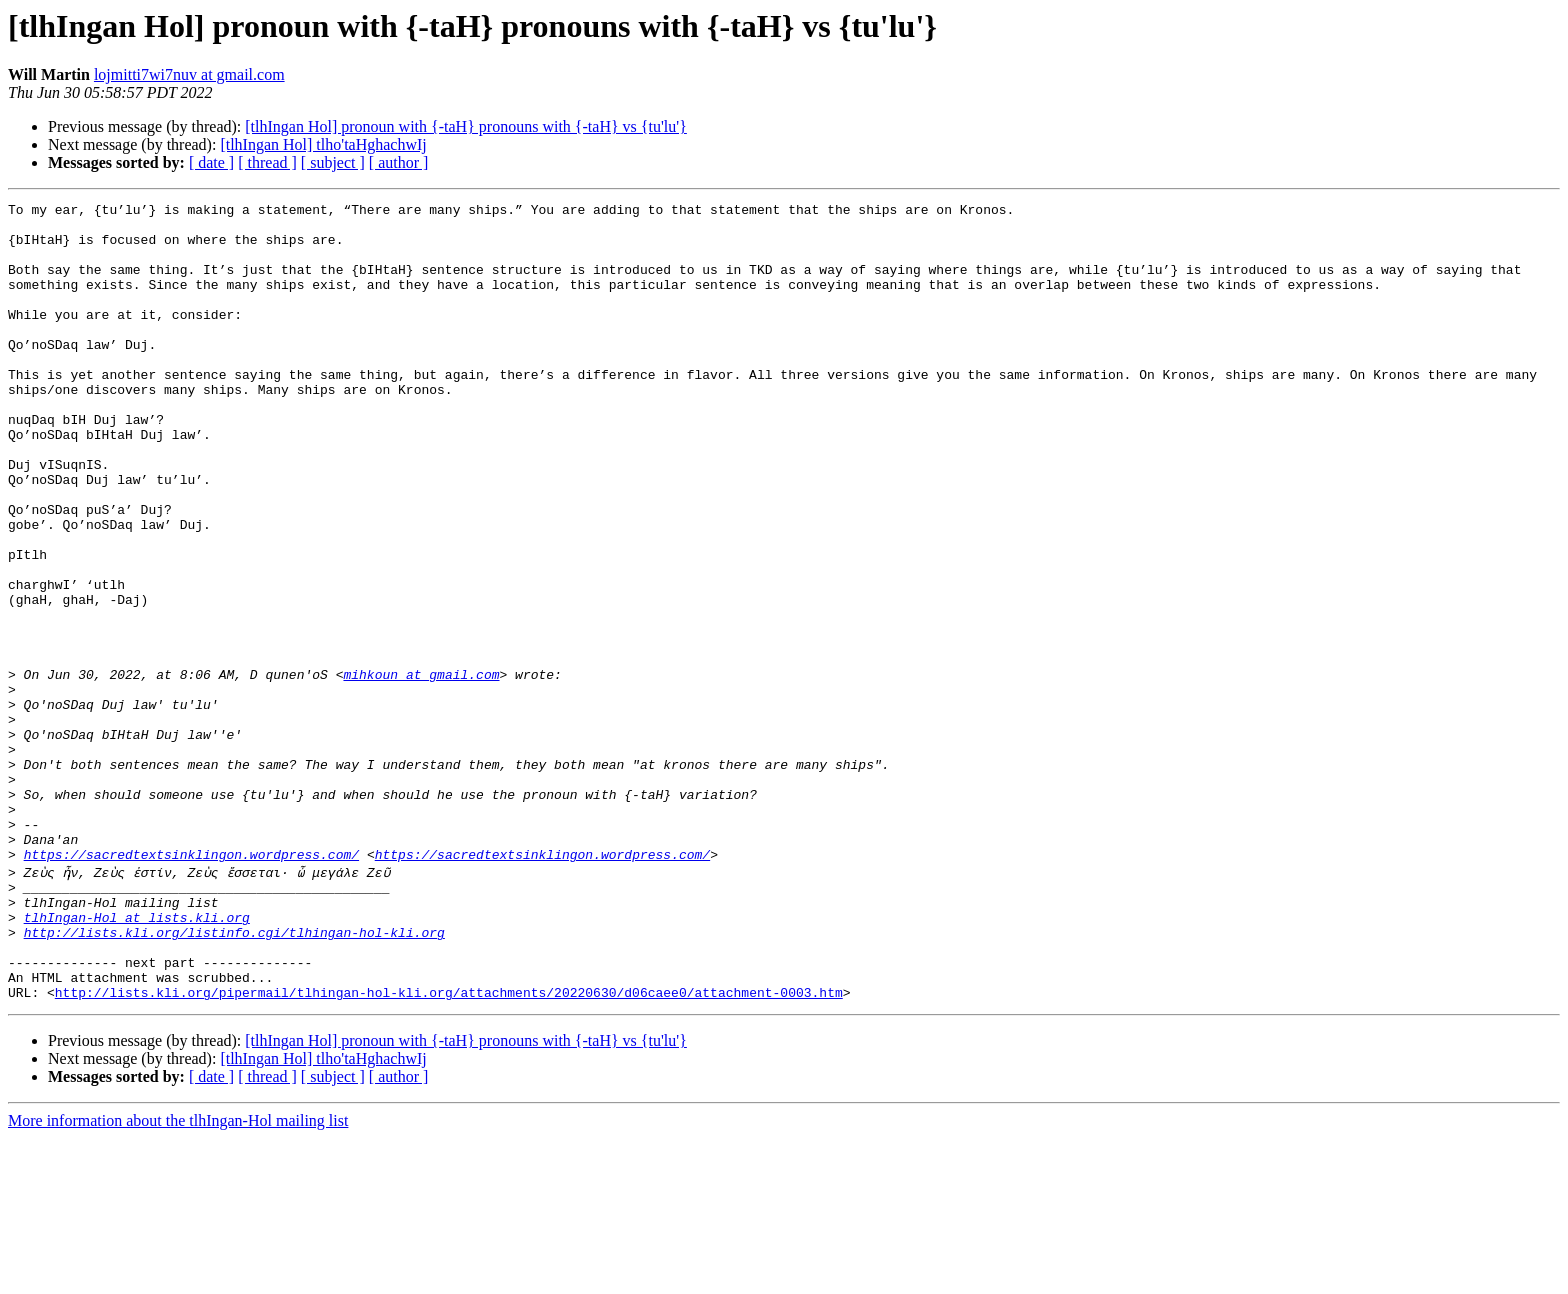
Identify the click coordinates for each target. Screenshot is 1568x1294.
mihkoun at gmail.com (421, 770)
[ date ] (211, 162)
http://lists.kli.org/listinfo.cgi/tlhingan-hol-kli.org (234, 1076)
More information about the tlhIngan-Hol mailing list (178, 1276)
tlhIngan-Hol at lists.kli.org (137, 1058)
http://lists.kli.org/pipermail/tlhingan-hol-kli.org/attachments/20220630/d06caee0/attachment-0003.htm (449, 1148)
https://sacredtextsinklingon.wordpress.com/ (191, 986)
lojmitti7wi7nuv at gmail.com (189, 74)
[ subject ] (333, 162)
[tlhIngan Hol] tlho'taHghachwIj (323, 144)
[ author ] (399, 162)
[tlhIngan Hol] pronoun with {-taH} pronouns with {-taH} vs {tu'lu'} (466, 126)
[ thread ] (267, 162)
